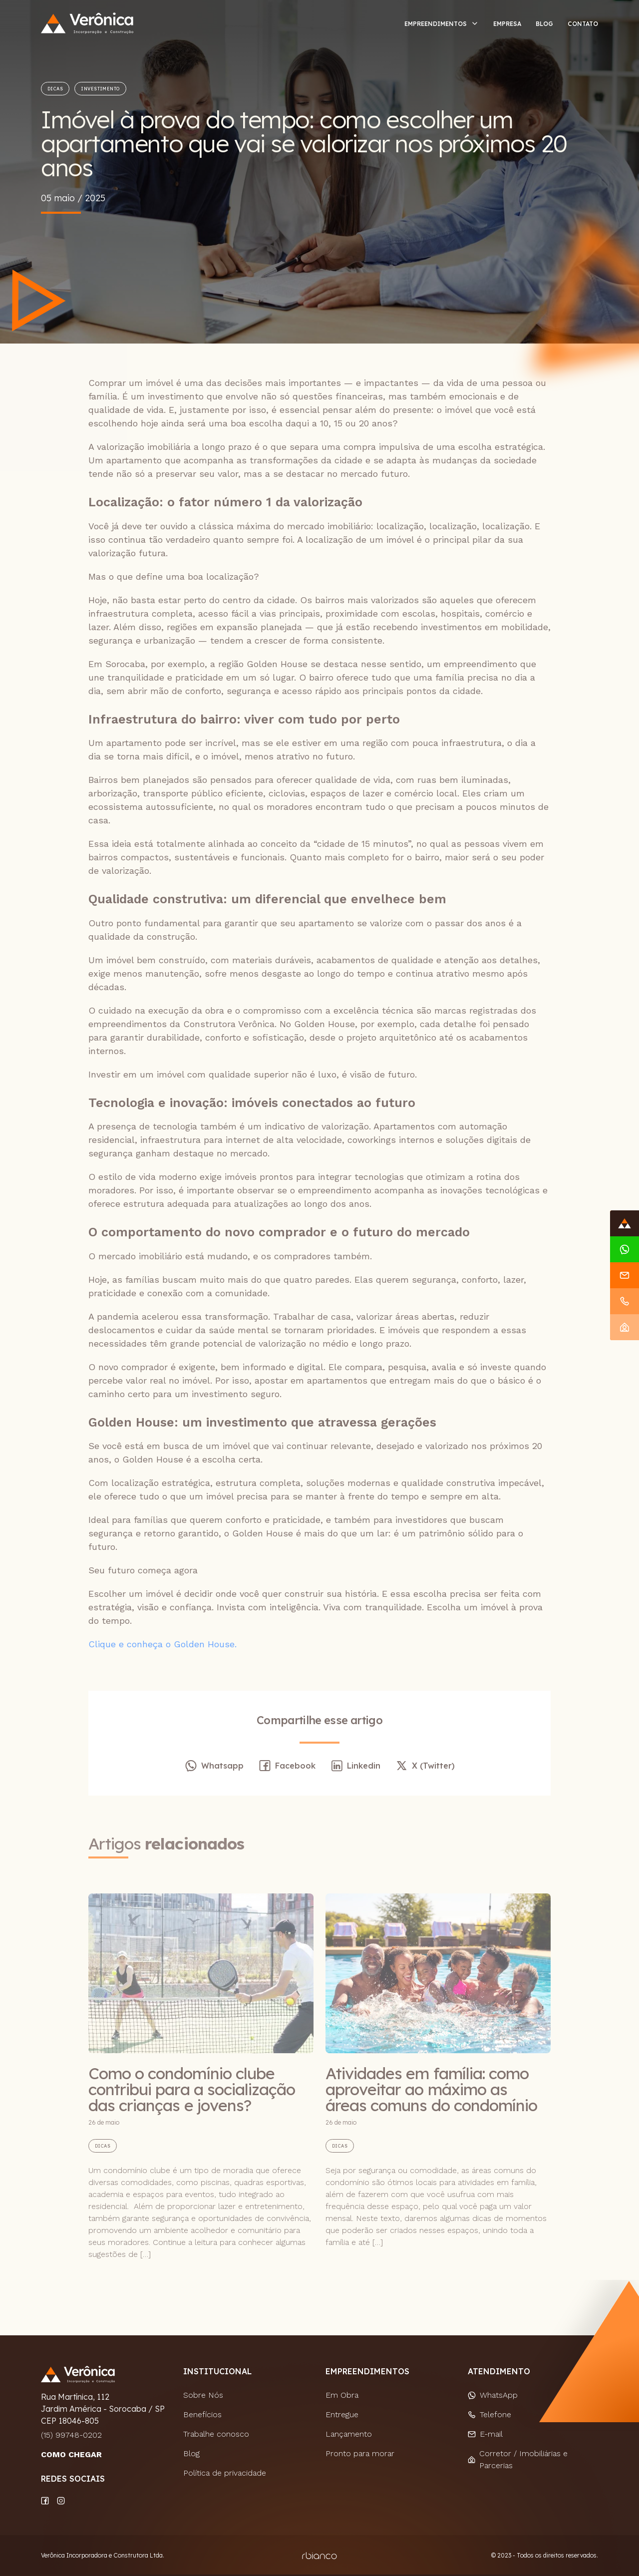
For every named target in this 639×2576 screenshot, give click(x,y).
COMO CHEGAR (71, 2454)
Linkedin (355, 1766)
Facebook (287, 1766)
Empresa (507, 24)
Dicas (55, 88)
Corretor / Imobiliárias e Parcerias (518, 2459)
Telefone (489, 2414)
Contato (583, 24)
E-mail (485, 2434)
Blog (544, 24)
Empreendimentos (435, 23)
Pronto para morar (359, 2453)
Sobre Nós (203, 2395)
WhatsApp (493, 2395)
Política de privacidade (224, 2473)
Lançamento (348, 2434)
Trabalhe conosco (216, 2434)
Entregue (341, 2414)
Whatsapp (214, 1766)
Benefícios (202, 2414)
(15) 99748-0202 (71, 2435)
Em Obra (341, 2395)
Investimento (100, 88)
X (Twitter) (425, 1766)
